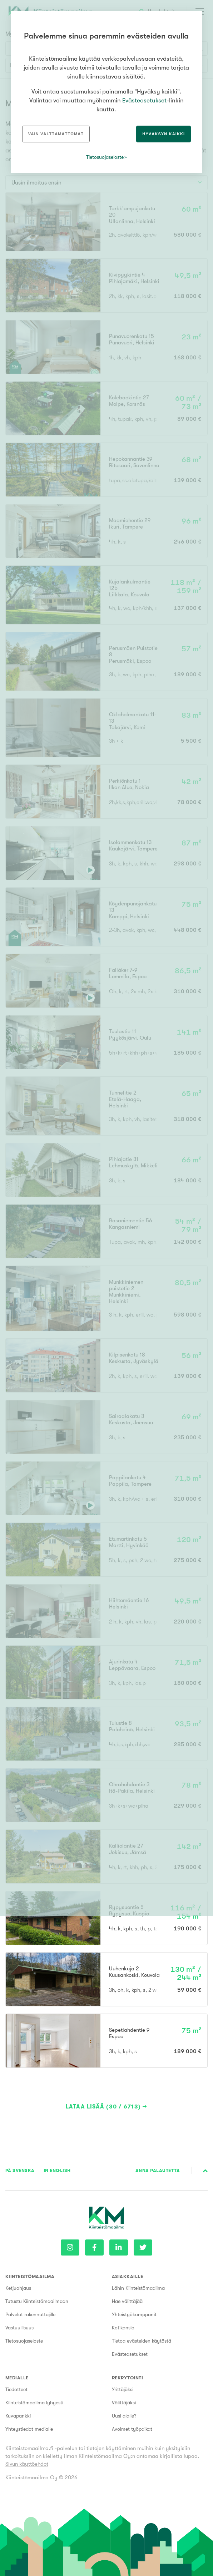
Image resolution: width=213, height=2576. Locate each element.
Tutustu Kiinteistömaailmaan (36, 2301)
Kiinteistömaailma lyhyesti (34, 2402)
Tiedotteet (16, 2389)
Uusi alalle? (124, 2416)
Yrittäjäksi (122, 2389)
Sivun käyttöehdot (26, 2464)
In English (57, 2170)
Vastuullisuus (19, 2327)
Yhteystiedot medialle (29, 2429)
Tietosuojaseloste (24, 2341)
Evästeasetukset (130, 2354)
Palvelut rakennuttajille (30, 2314)
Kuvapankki (18, 2416)
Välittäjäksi (124, 2402)
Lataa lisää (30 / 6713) (103, 2106)
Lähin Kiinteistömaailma (138, 2288)
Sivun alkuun (205, 2170)
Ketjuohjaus (18, 2288)
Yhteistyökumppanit (134, 2314)
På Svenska (20, 2170)
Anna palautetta (157, 2170)
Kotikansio (123, 2327)
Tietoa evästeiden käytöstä (141, 2341)
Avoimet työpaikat (132, 2429)
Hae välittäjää (127, 2301)
